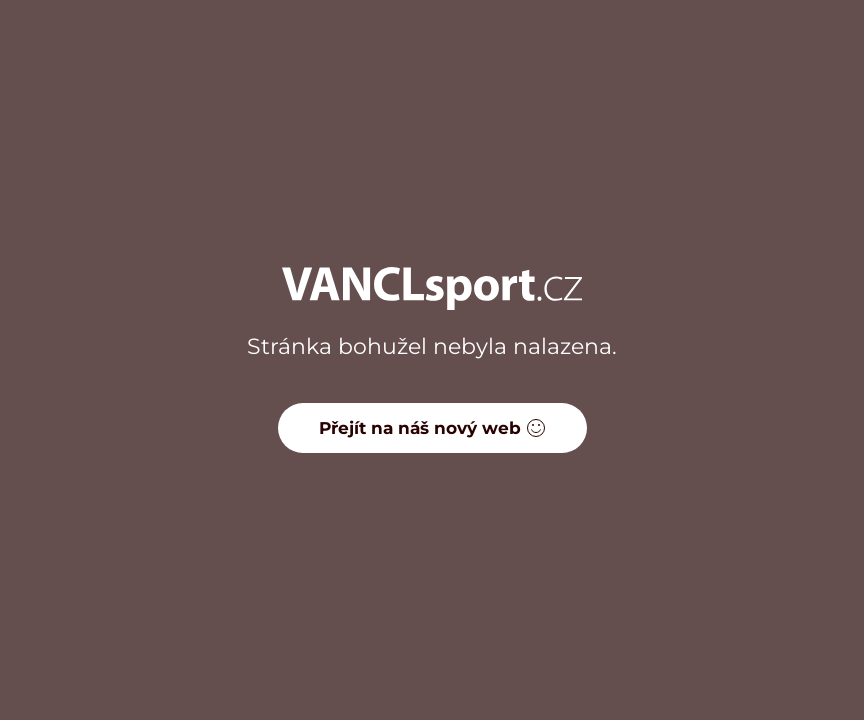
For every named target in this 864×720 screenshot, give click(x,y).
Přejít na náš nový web (432, 428)
